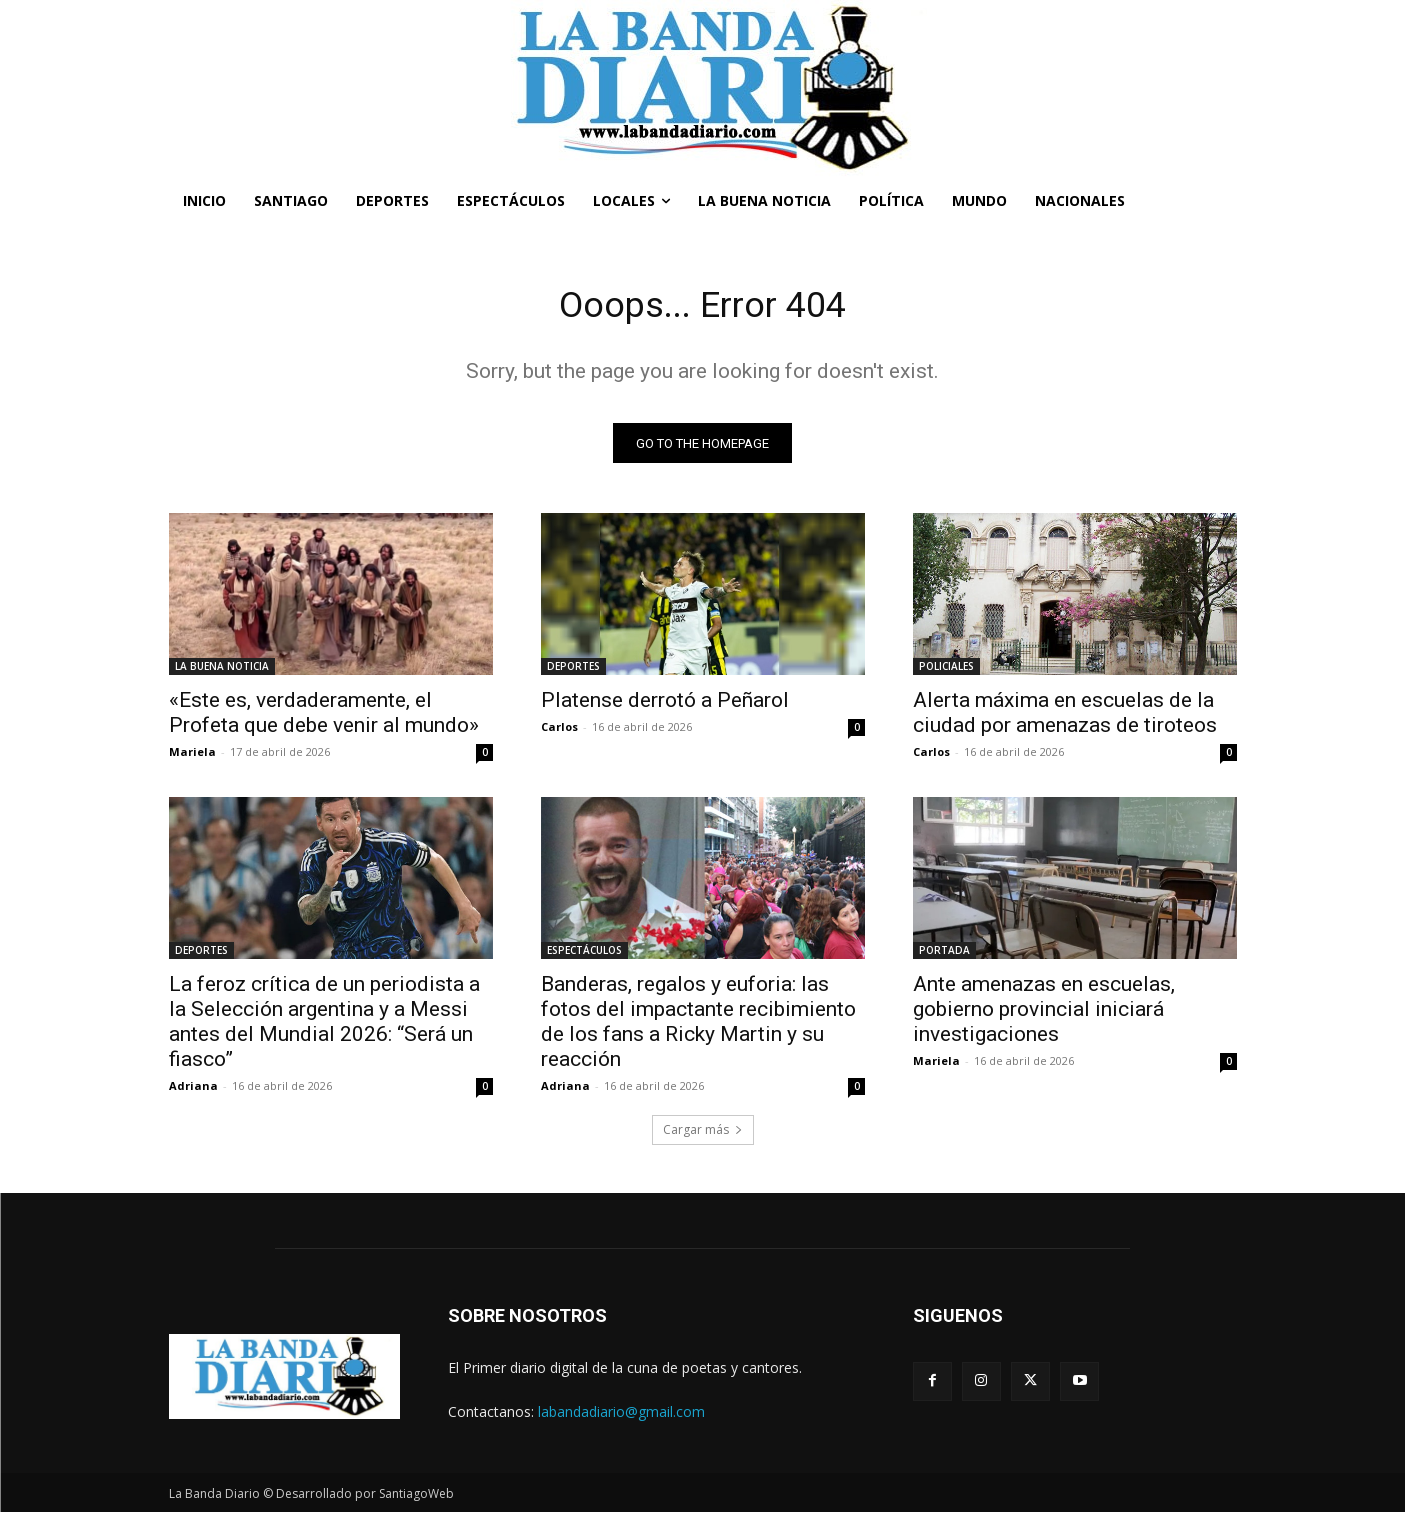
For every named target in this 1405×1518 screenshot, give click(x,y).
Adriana (193, 1091)
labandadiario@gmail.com (621, 1416)
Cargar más (703, 1135)
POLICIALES (946, 672)
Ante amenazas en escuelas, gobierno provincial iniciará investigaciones (1044, 1015)
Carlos (559, 732)
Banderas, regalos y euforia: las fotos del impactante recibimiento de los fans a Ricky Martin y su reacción (698, 1027)
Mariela (192, 757)
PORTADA (944, 956)
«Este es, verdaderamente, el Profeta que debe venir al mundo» (324, 718)
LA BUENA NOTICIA (222, 672)
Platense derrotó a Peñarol (665, 706)
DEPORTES (573, 672)
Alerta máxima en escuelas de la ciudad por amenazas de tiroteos (1065, 718)
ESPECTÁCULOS (584, 956)
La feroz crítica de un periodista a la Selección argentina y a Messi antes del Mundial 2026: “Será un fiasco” (324, 1027)
